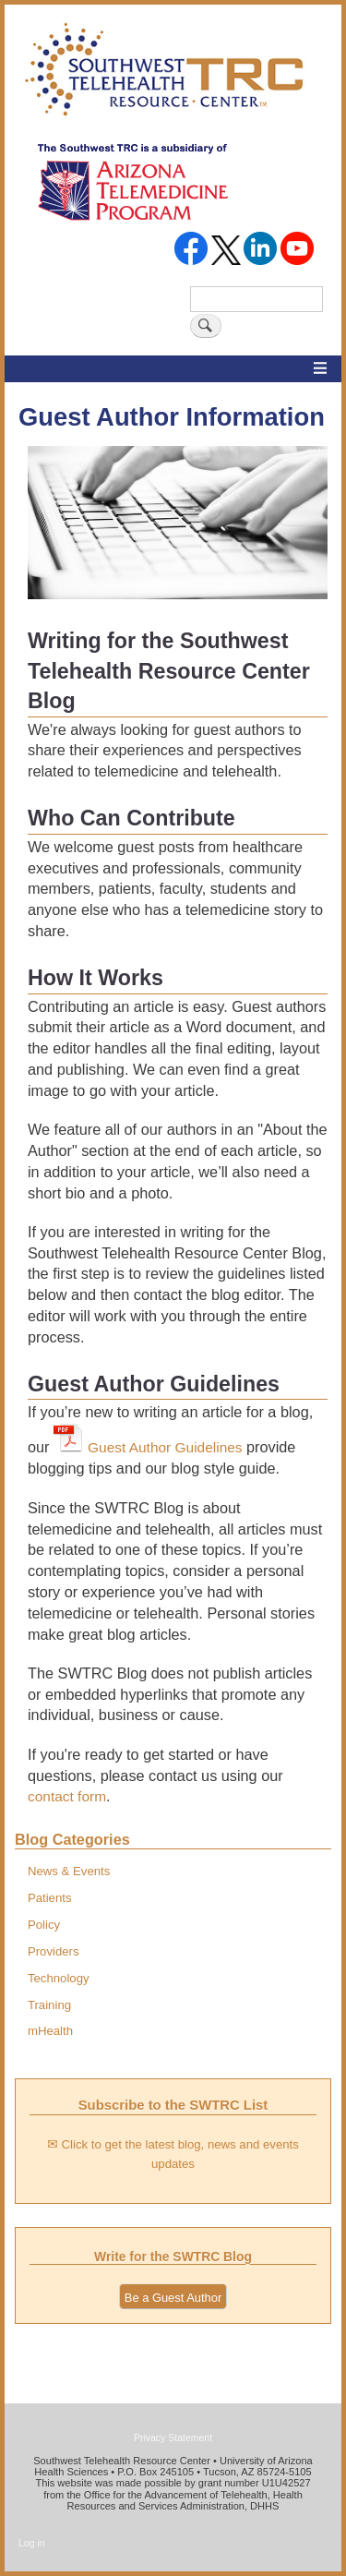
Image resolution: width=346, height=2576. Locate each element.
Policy (44, 1925)
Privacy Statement (173, 2437)
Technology (58, 1978)
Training (49, 2005)
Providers (53, 1951)
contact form (67, 1796)
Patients (50, 1898)
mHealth (50, 2031)
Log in (31, 2542)
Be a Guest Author (173, 2298)
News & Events (69, 1871)
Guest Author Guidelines (165, 1447)
